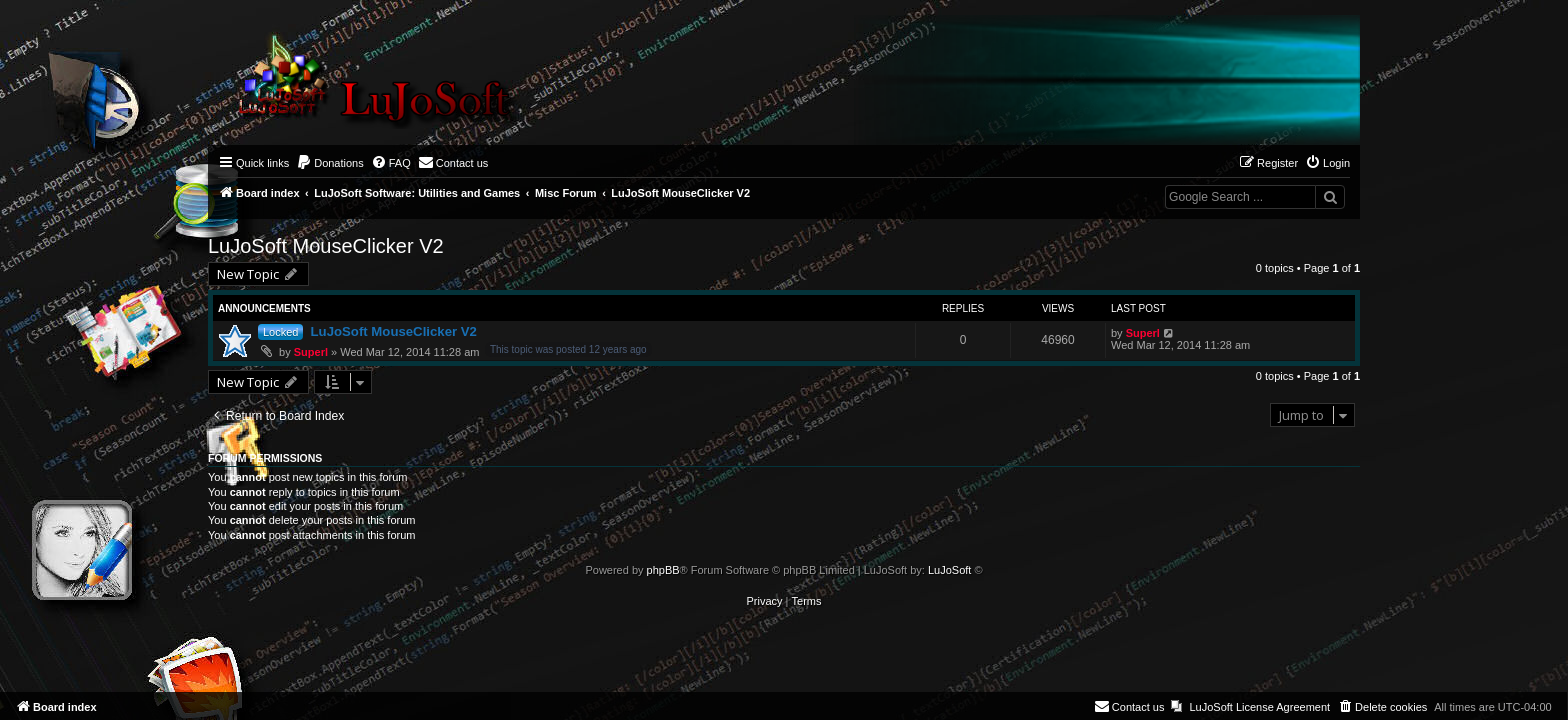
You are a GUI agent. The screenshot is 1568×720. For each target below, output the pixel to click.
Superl (311, 352)
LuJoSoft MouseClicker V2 (326, 246)
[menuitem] (330, 163)
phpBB (663, 570)
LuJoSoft (949, 570)
